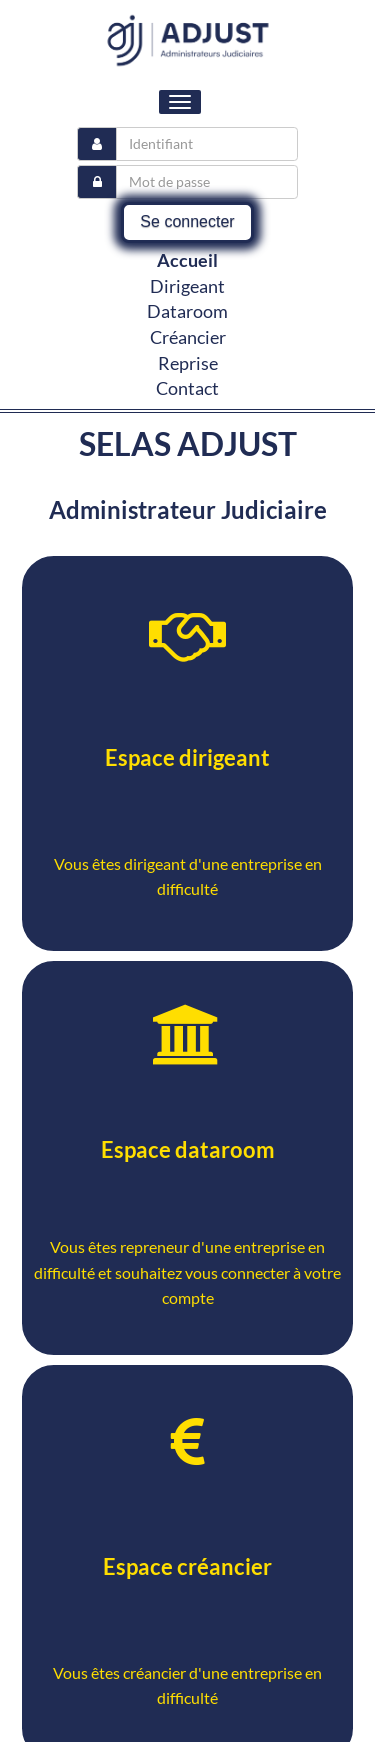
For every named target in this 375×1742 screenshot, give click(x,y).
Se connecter (187, 221)
